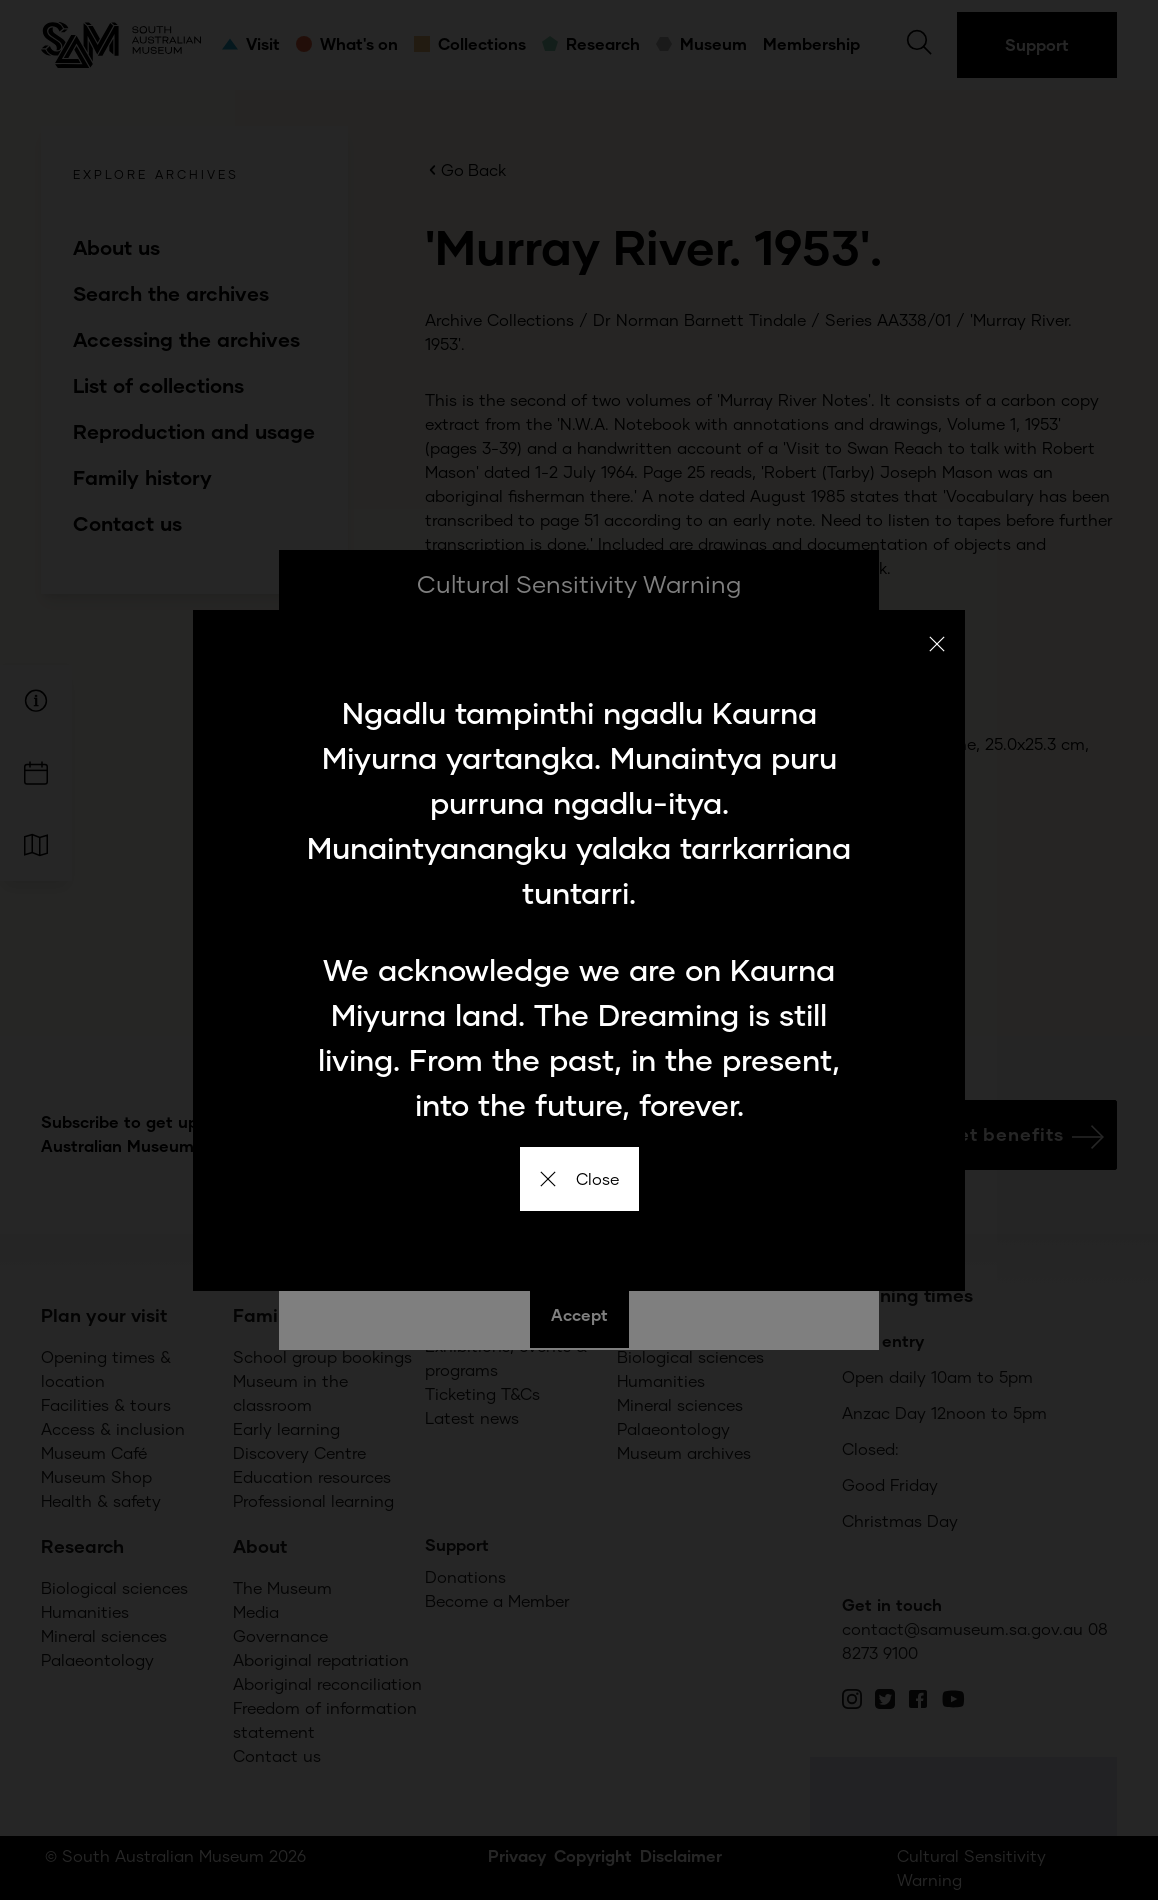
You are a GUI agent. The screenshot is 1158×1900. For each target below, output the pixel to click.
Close (579, 1178)
